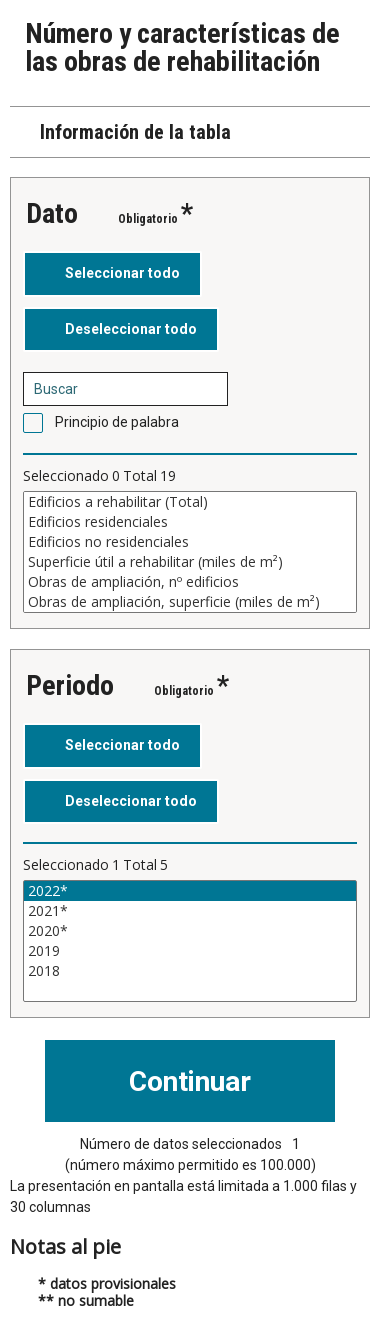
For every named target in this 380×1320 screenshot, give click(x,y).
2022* (190, 891)
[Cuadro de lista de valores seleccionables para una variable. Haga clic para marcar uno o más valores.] (190, 552)
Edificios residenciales (190, 522)
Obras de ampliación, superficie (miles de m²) (190, 602)
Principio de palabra (117, 422)
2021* (190, 911)
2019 (190, 951)
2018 (190, 971)
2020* (190, 931)
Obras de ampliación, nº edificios (190, 582)
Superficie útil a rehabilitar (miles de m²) (190, 562)
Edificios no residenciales (190, 542)
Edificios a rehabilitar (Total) (190, 502)
